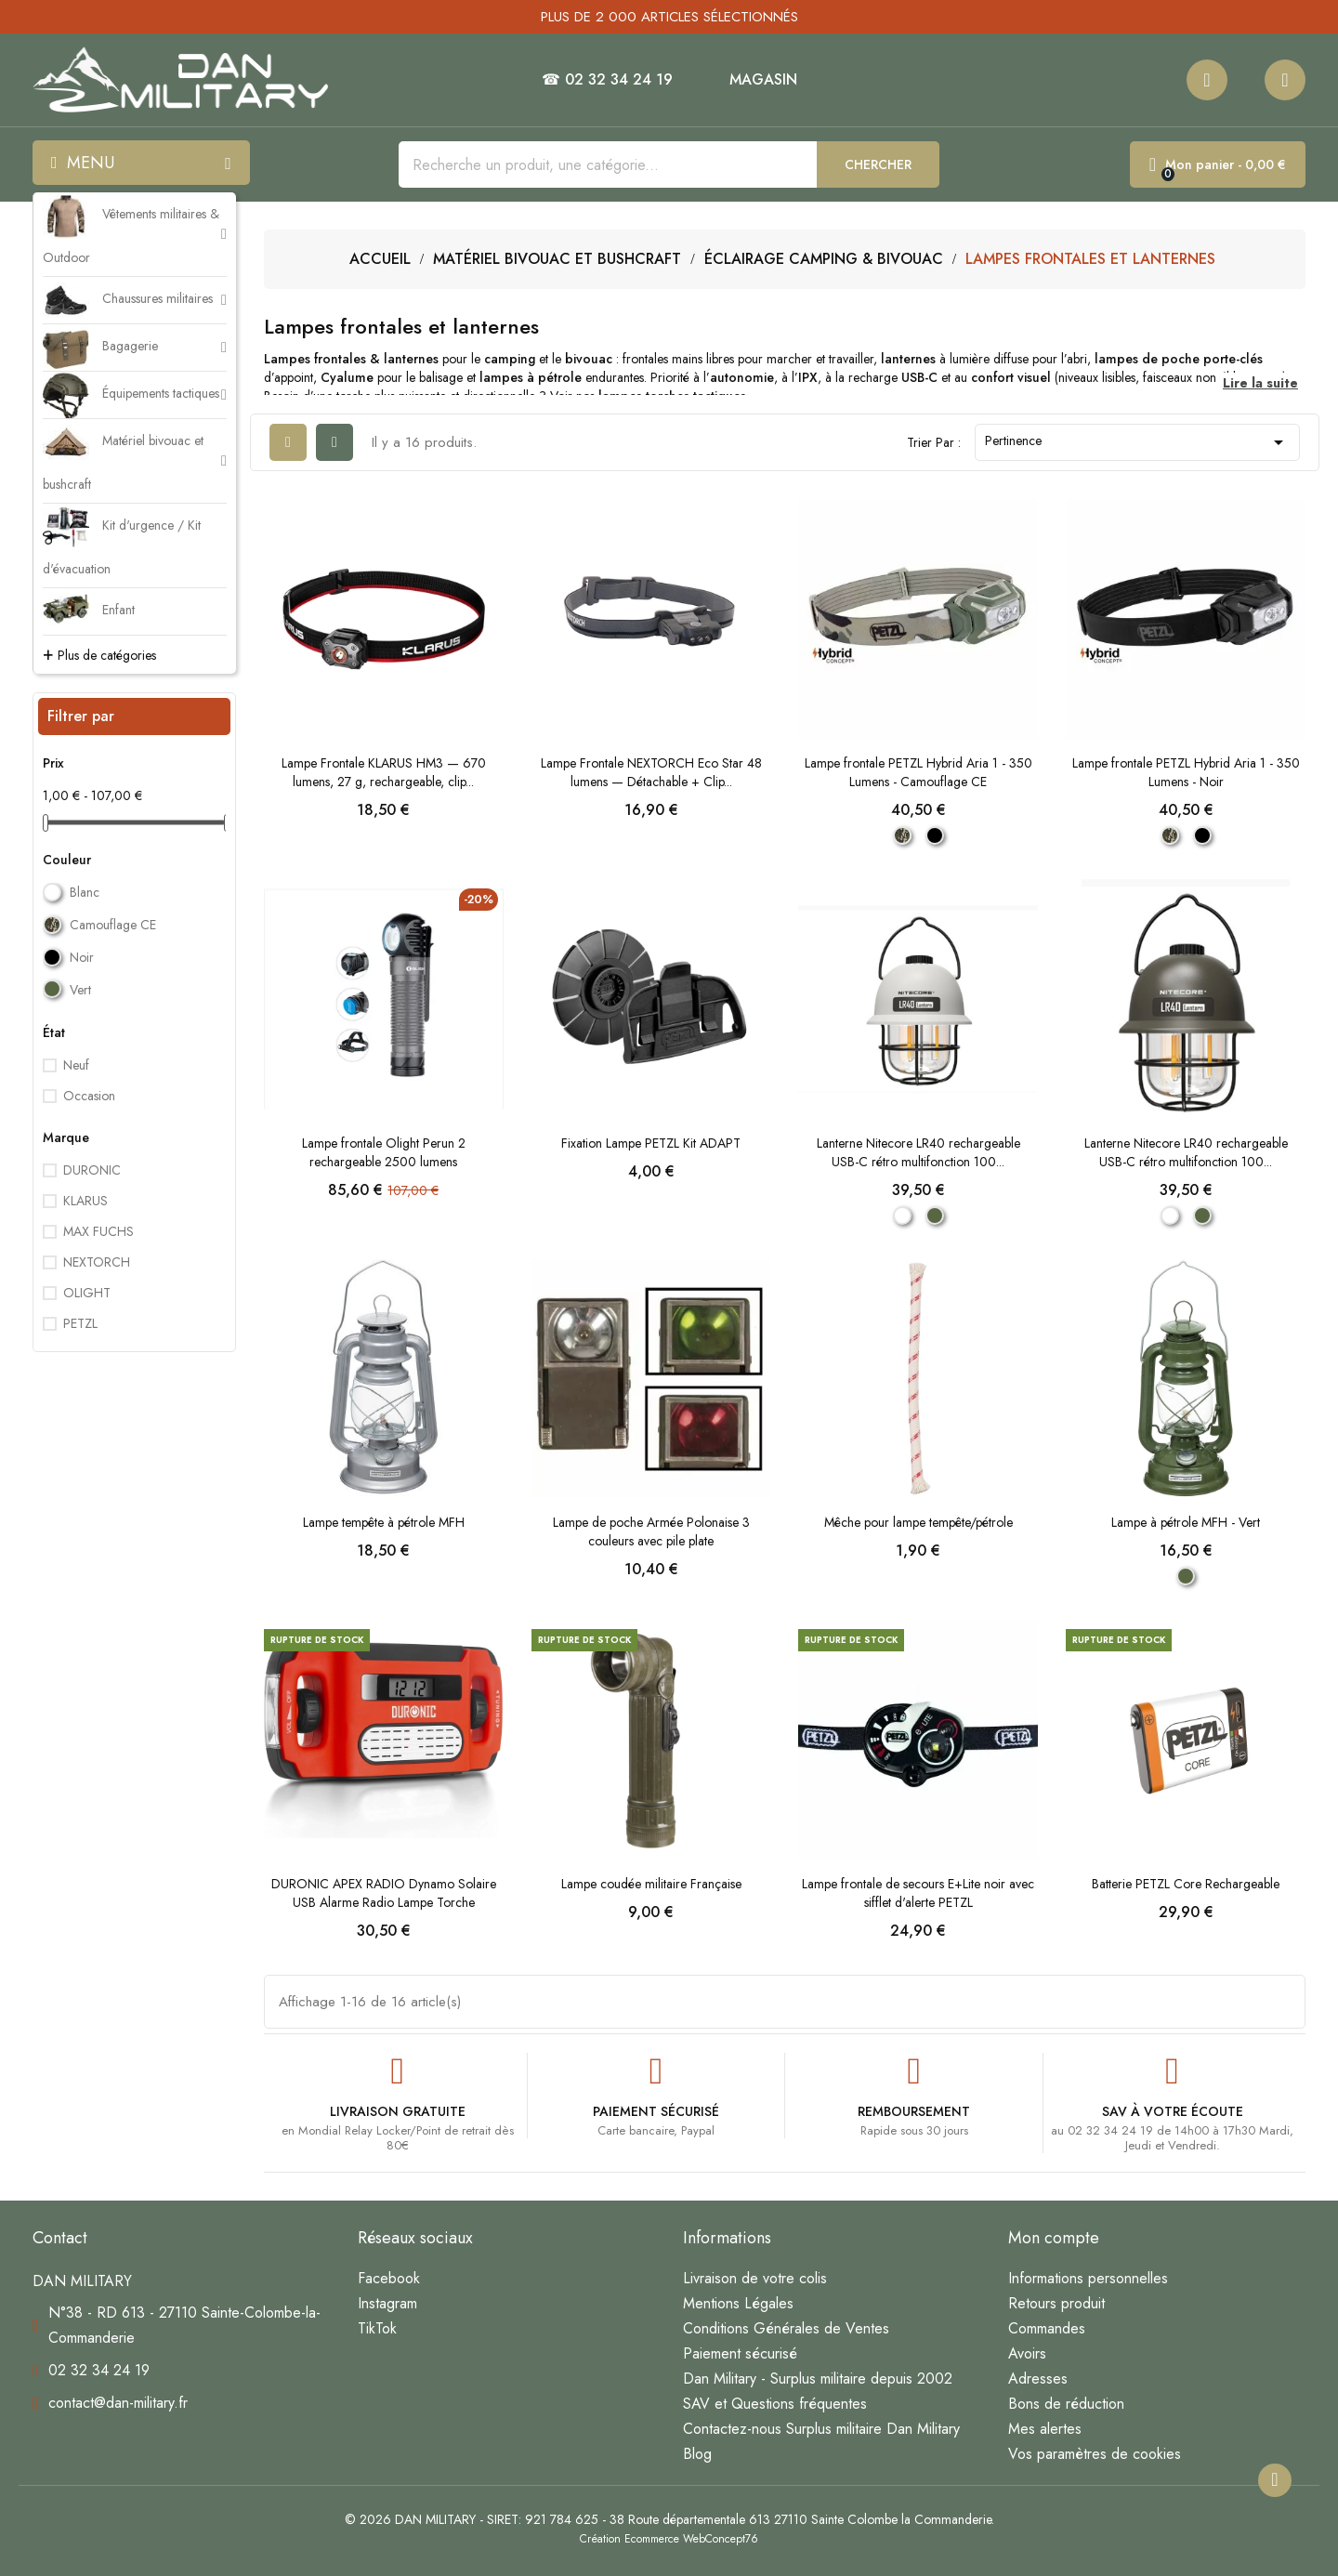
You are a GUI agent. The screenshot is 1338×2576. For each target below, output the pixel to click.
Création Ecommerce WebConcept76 (669, 2538)
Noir (82, 957)
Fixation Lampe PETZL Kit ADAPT (651, 1143)
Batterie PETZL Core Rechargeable (1185, 1883)
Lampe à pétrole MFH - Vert (1185, 1522)
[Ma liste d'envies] (1207, 79)
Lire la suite (1260, 383)
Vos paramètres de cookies (1094, 2453)
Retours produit (1056, 2303)
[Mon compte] (1285, 79)
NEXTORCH (96, 1262)
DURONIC (92, 1170)
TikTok (377, 2328)
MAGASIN (763, 80)
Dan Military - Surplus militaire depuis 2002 (817, 2378)
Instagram (387, 2303)
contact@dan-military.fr (118, 2402)
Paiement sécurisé (740, 2353)
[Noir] (934, 835)
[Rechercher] (608, 164)
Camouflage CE (113, 924)
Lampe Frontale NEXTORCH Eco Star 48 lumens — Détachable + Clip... (651, 772)
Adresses (1038, 2378)
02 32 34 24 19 (99, 2370)
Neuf (76, 1065)
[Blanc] (902, 1215)
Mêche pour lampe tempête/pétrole (918, 1522)
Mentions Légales (738, 2303)
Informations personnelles (1088, 2278)
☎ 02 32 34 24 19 (607, 80)
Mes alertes (1045, 2428)
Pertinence (1137, 442)
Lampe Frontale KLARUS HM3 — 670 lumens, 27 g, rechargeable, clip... (384, 772)
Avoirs (1027, 2353)
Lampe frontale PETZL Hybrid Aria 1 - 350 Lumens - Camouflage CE (918, 772)
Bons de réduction (1066, 2403)
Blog (697, 2453)
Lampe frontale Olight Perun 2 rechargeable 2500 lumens (384, 1152)
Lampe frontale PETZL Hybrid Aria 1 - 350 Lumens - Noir (1186, 772)
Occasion (89, 1095)
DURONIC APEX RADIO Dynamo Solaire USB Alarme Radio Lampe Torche (383, 1893)
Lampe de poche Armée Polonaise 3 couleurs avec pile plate (651, 1531)
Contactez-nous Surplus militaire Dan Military (821, 2428)
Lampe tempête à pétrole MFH (384, 1522)
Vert (80, 989)
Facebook (389, 2278)
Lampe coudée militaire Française (651, 1883)
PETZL (80, 1323)
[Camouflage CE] (902, 835)
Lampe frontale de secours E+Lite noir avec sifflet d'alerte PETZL (918, 1893)
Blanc (84, 892)
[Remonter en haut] (1275, 2480)
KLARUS (85, 1200)
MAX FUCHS (98, 1231)
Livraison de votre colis (755, 2278)
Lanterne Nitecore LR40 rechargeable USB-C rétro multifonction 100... (918, 1152)
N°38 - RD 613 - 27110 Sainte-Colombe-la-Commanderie (184, 2325)
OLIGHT (87, 1292)
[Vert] (934, 1215)
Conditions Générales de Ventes (786, 2328)
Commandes (1046, 2328)
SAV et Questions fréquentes (775, 2403)
